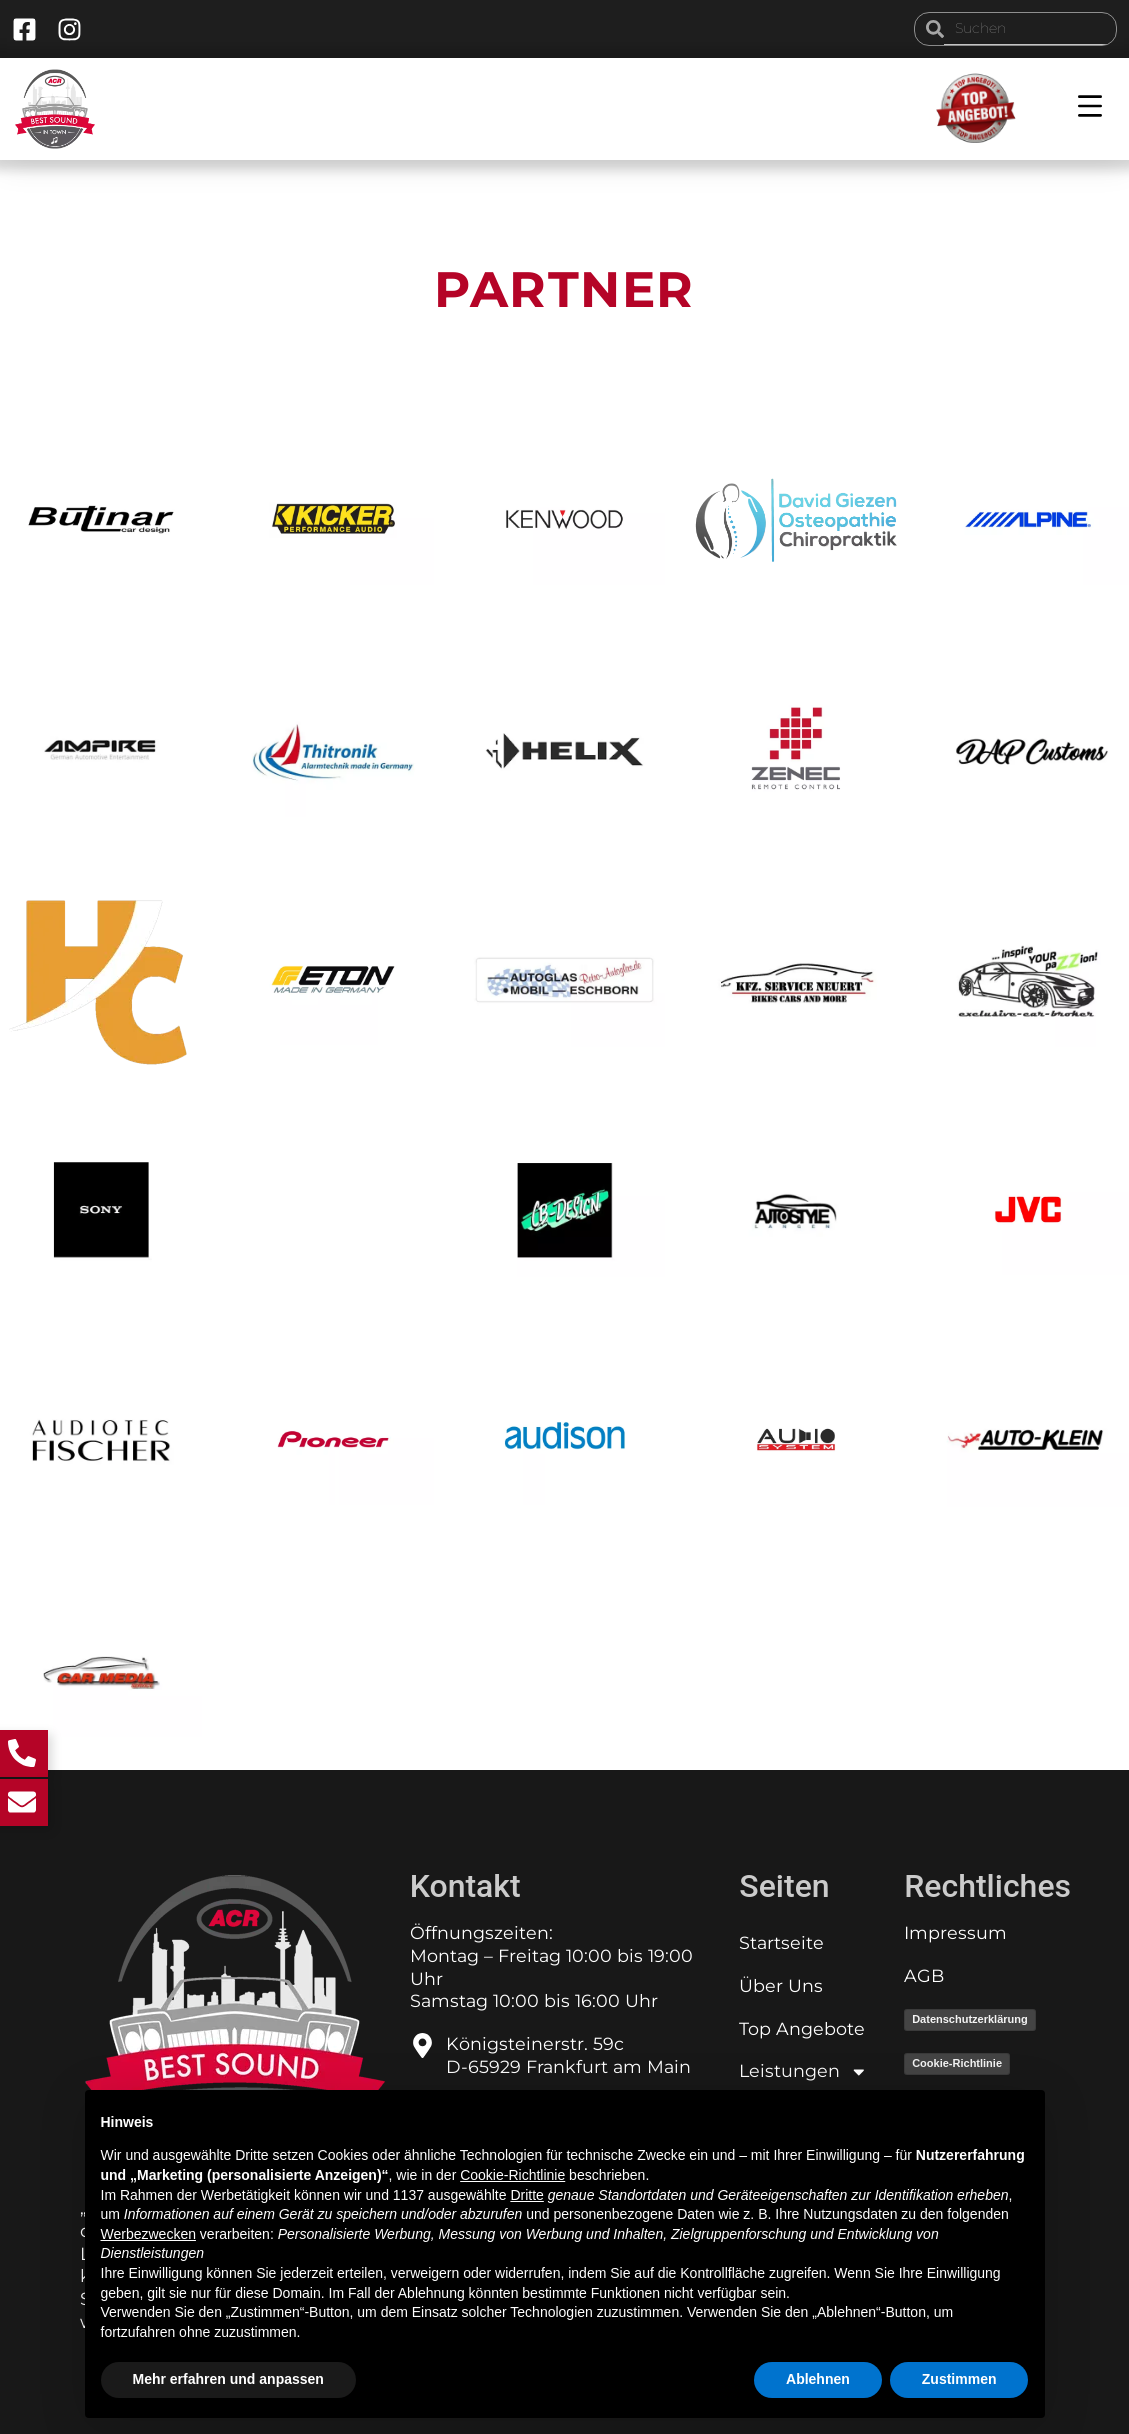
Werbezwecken (148, 2234)
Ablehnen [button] (818, 2379)
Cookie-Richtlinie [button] (512, 2175)
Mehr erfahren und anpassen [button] (228, 2379)
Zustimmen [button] (959, 2379)
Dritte (526, 2195)
